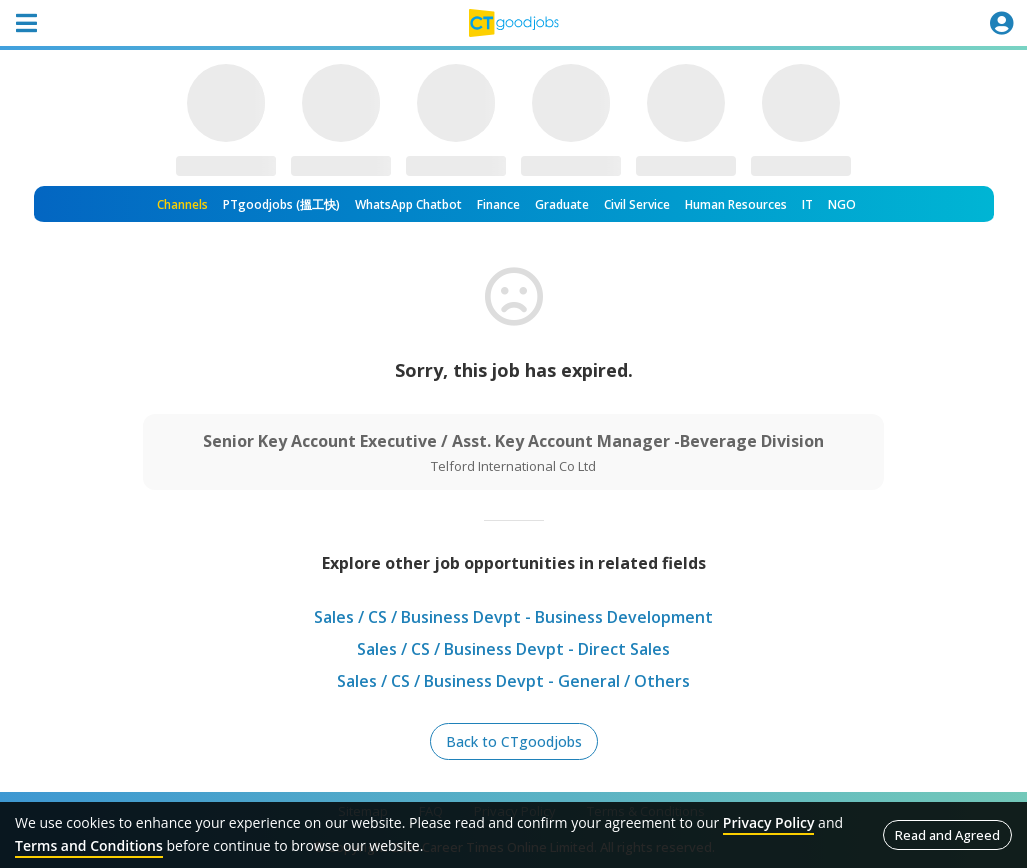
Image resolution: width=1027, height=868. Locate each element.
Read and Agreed (947, 835)
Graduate (562, 204)
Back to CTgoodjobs (514, 741)
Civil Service (637, 204)
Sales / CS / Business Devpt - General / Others (513, 681)
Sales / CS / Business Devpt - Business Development (513, 617)
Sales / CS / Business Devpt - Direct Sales (513, 649)
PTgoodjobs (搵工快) (281, 204)
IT (807, 204)
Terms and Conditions (89, 845)
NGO (842, 204)
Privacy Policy (769, 822)
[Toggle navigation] (26, 23)
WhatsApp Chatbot (408, 204)
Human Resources (736, 204)
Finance (498, 204)
